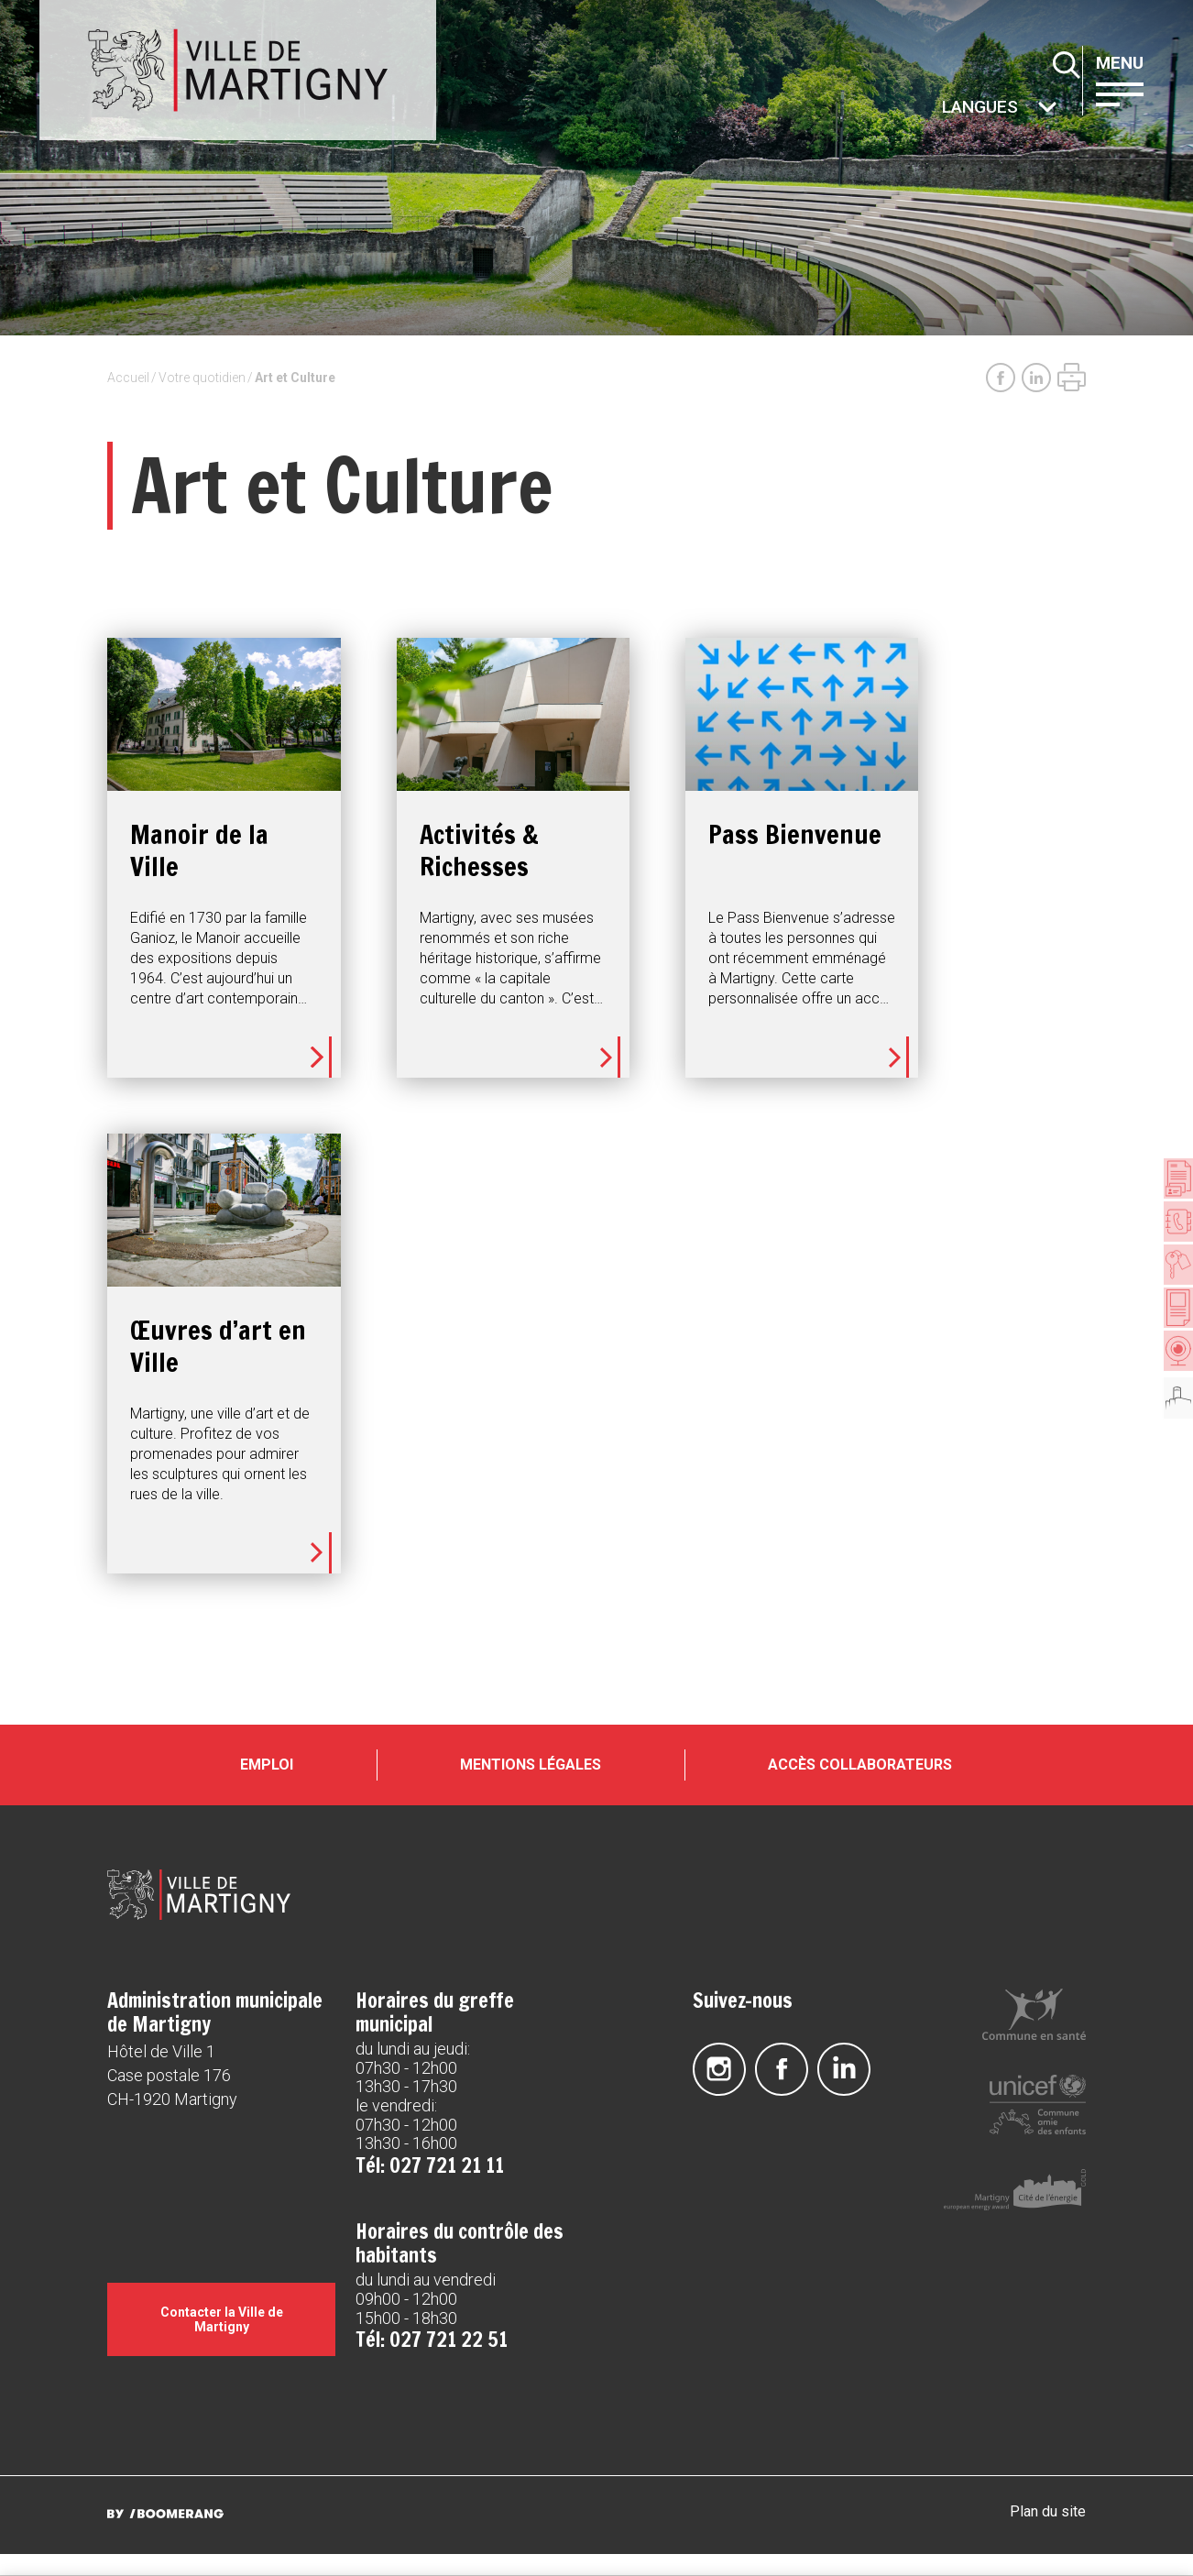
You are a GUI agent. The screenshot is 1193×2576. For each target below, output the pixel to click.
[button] (1135, 92)
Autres (943, 108)
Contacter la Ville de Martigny (221, 2347)
